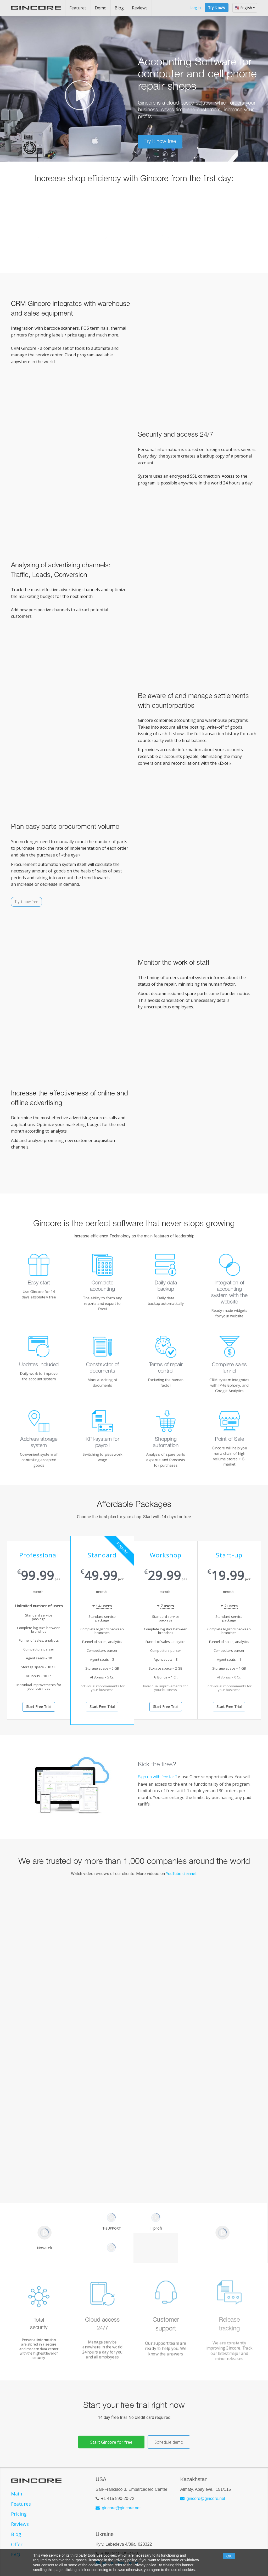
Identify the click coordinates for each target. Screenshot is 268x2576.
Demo (101, 8)
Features (78, 8)
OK (229, 2556)
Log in (195, 7)
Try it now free (26, 901)
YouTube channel (181, 1873)
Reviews (140, 8)
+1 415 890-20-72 (117, 2498)
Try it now (216, 7)
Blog (119, 8)
